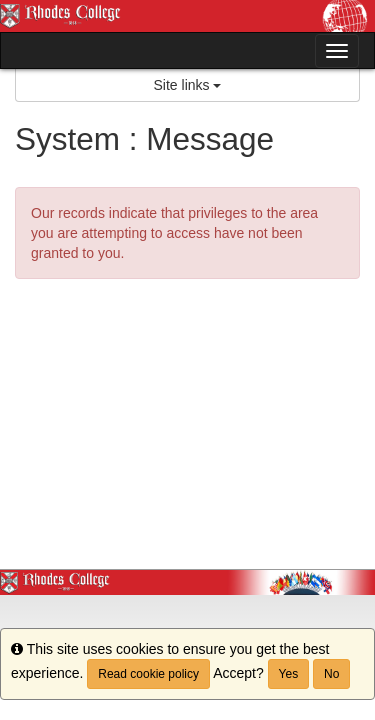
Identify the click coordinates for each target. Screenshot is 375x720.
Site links (188, 85)
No (331, 674)
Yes (289, 674)
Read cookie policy (148, 674)
